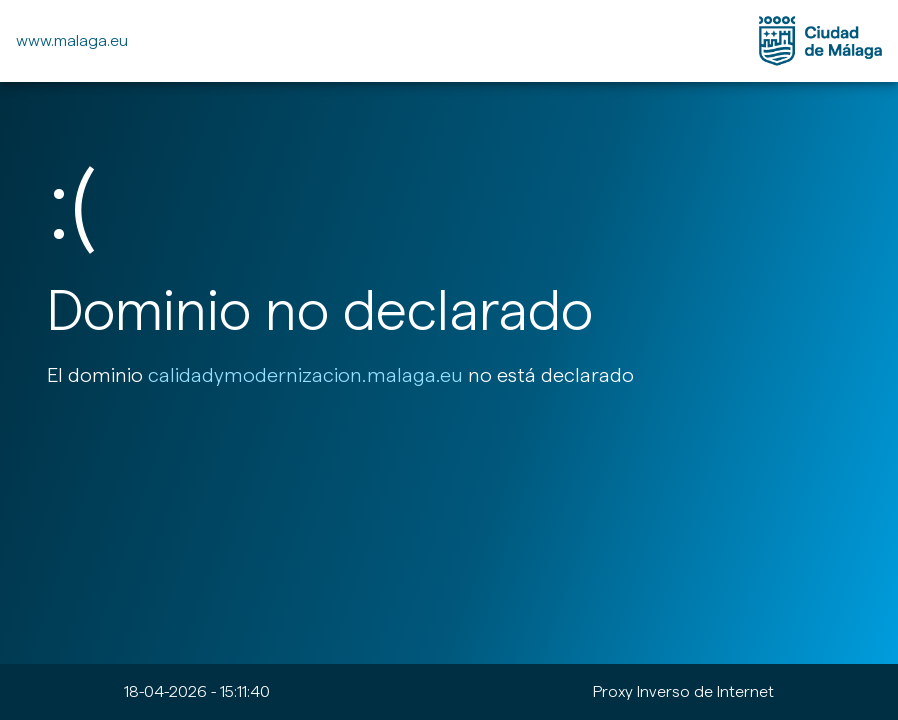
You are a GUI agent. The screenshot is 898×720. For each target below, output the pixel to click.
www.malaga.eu (72, 40)
